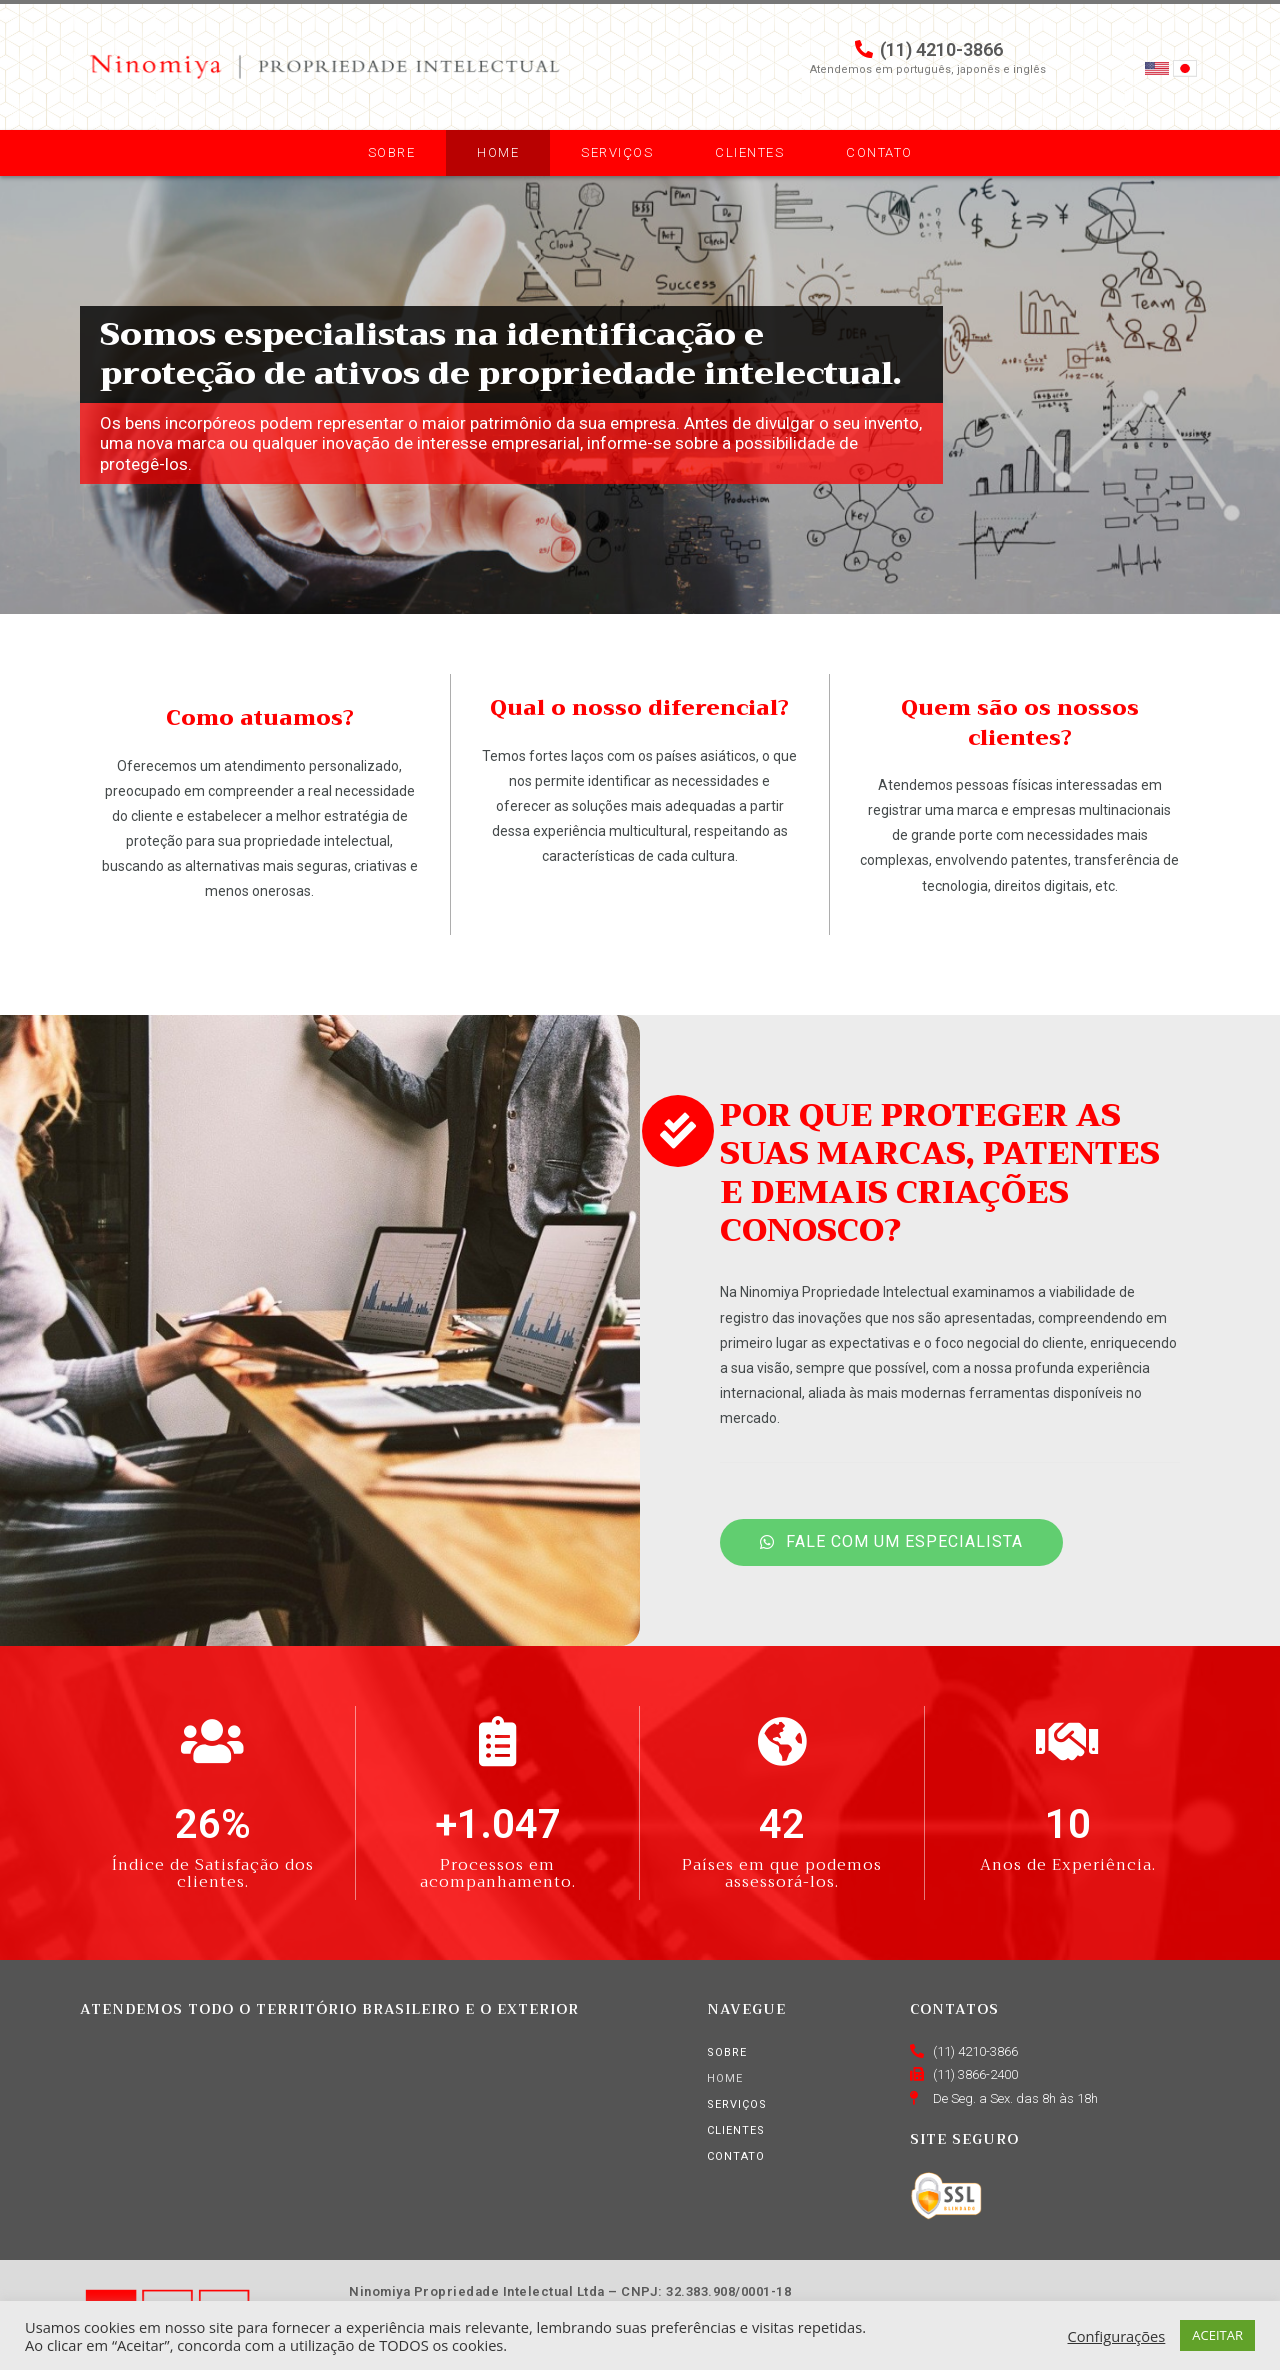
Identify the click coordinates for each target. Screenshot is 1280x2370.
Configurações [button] (1117, 2336)
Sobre (392, 152)
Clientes (749, 152)
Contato (879, 152)
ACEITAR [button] (1217, 2335)
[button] (891, 1542)
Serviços (617, 152)
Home (498, 152)
